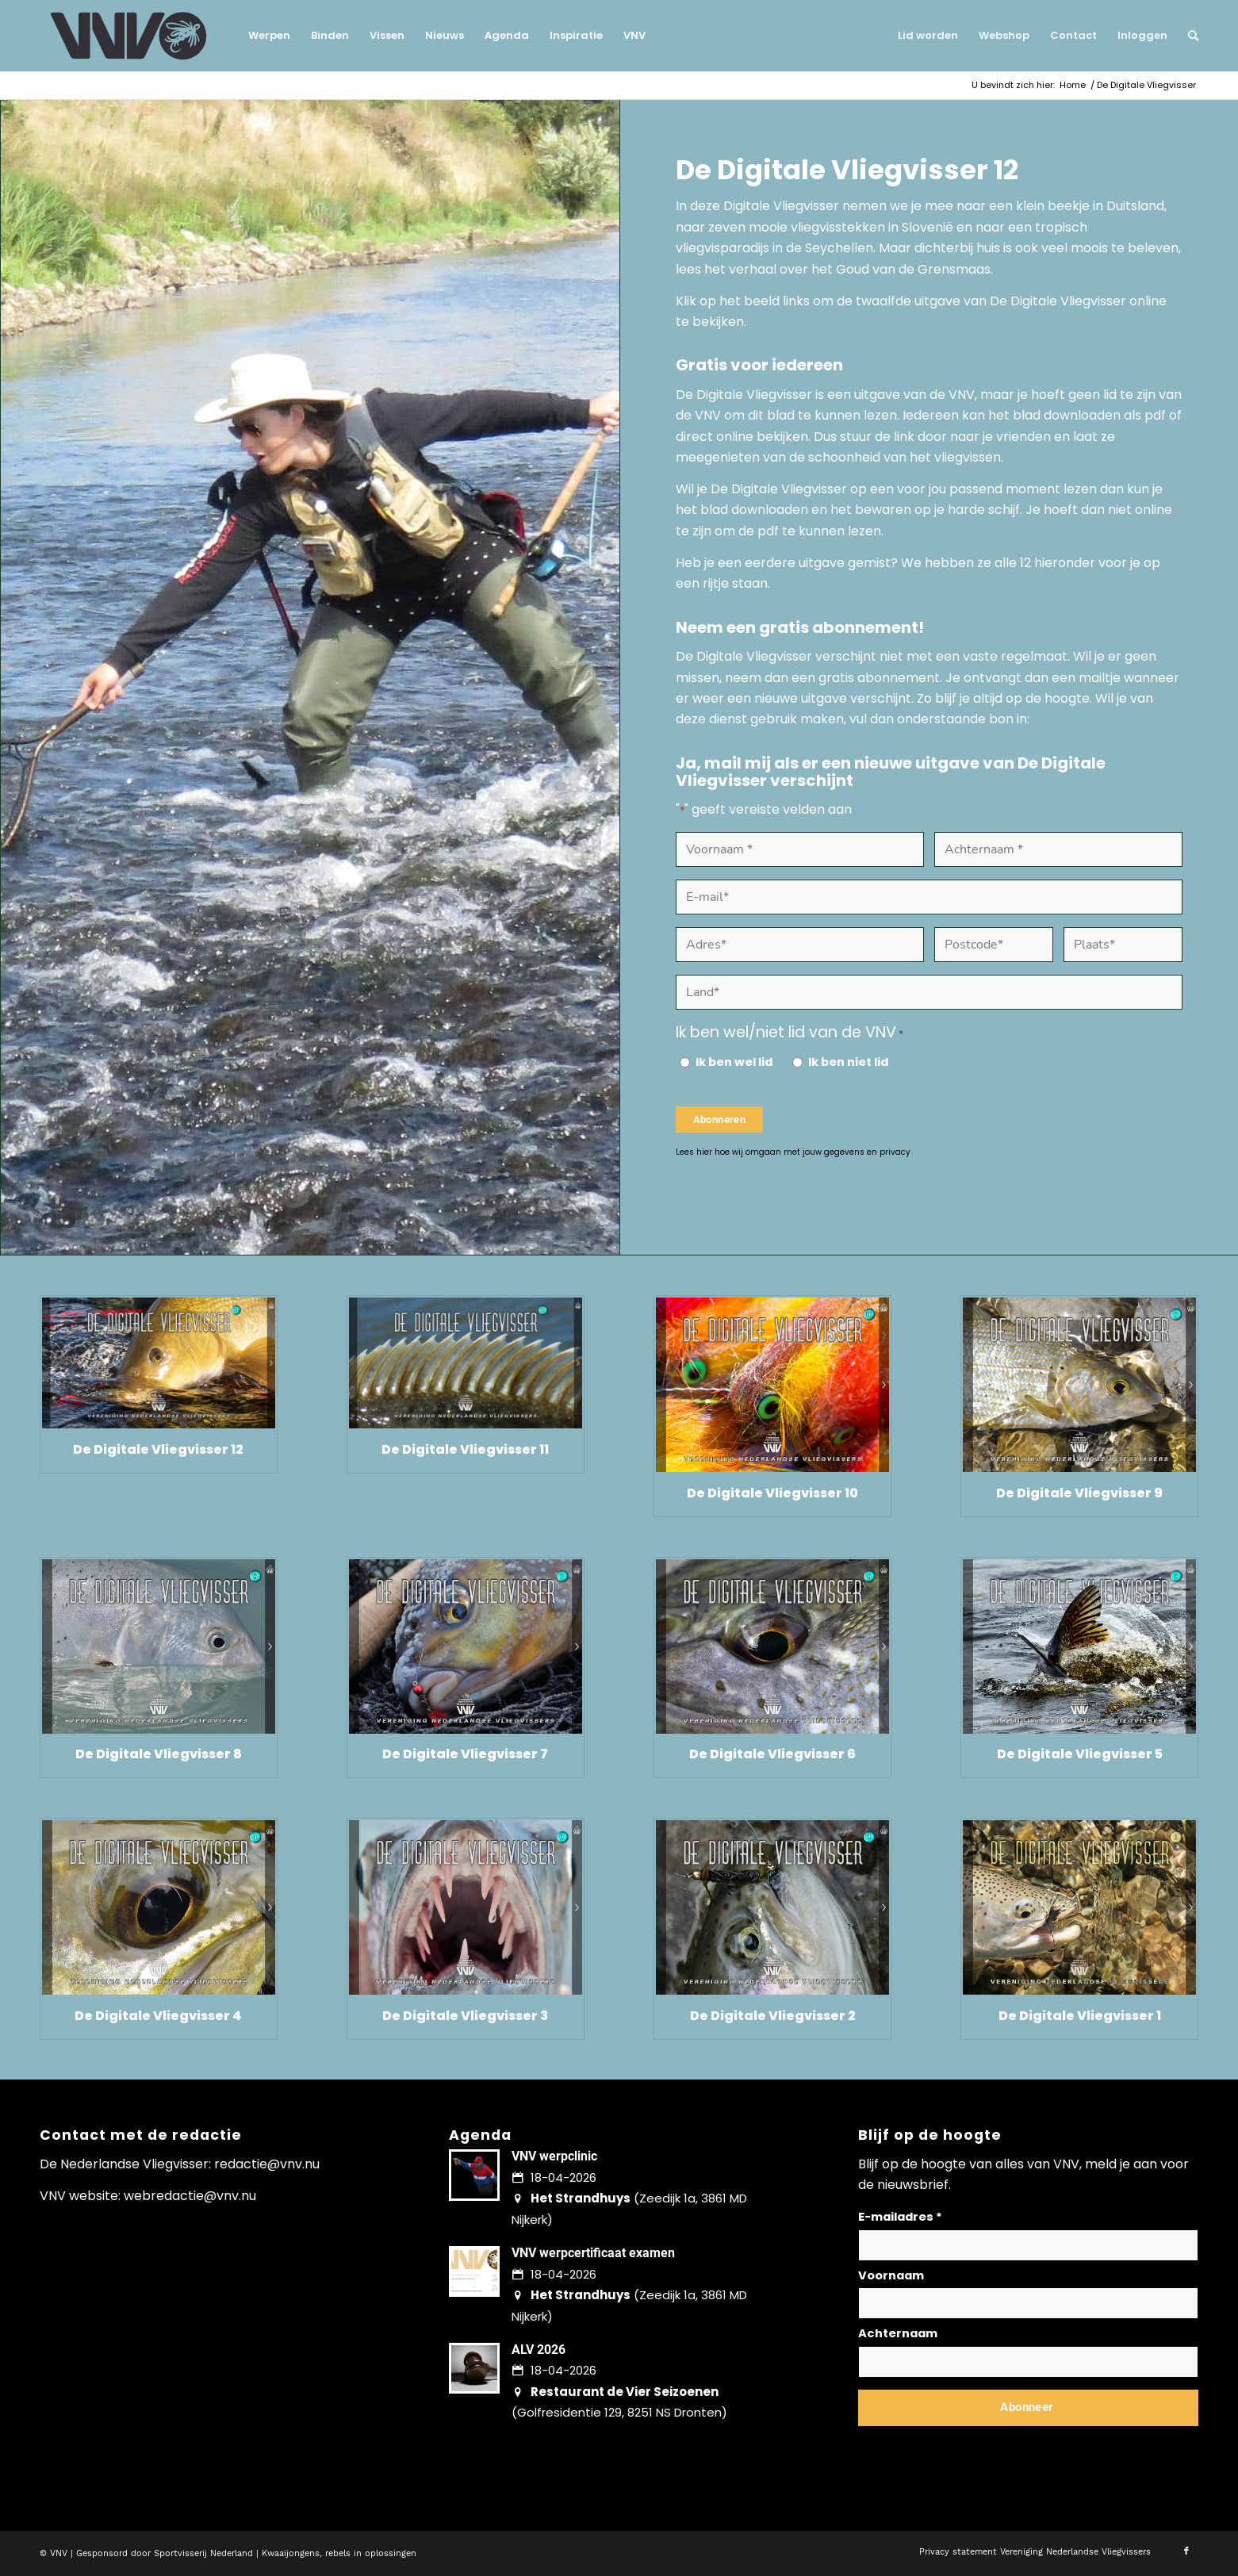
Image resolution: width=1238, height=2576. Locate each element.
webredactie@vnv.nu (190, 2196)
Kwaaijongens (291, 2553)
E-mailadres (900, 2217)
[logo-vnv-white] (129, 35)
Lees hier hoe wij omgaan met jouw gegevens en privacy (793, 1152)
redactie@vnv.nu (267, 2164)
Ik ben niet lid (848, 1062)
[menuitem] (269, 35)
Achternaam (897, 2333)
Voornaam (891, 2275)
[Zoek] (1188, 35)
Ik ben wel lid (734, 1062)
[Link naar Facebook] (1186, 2551)
